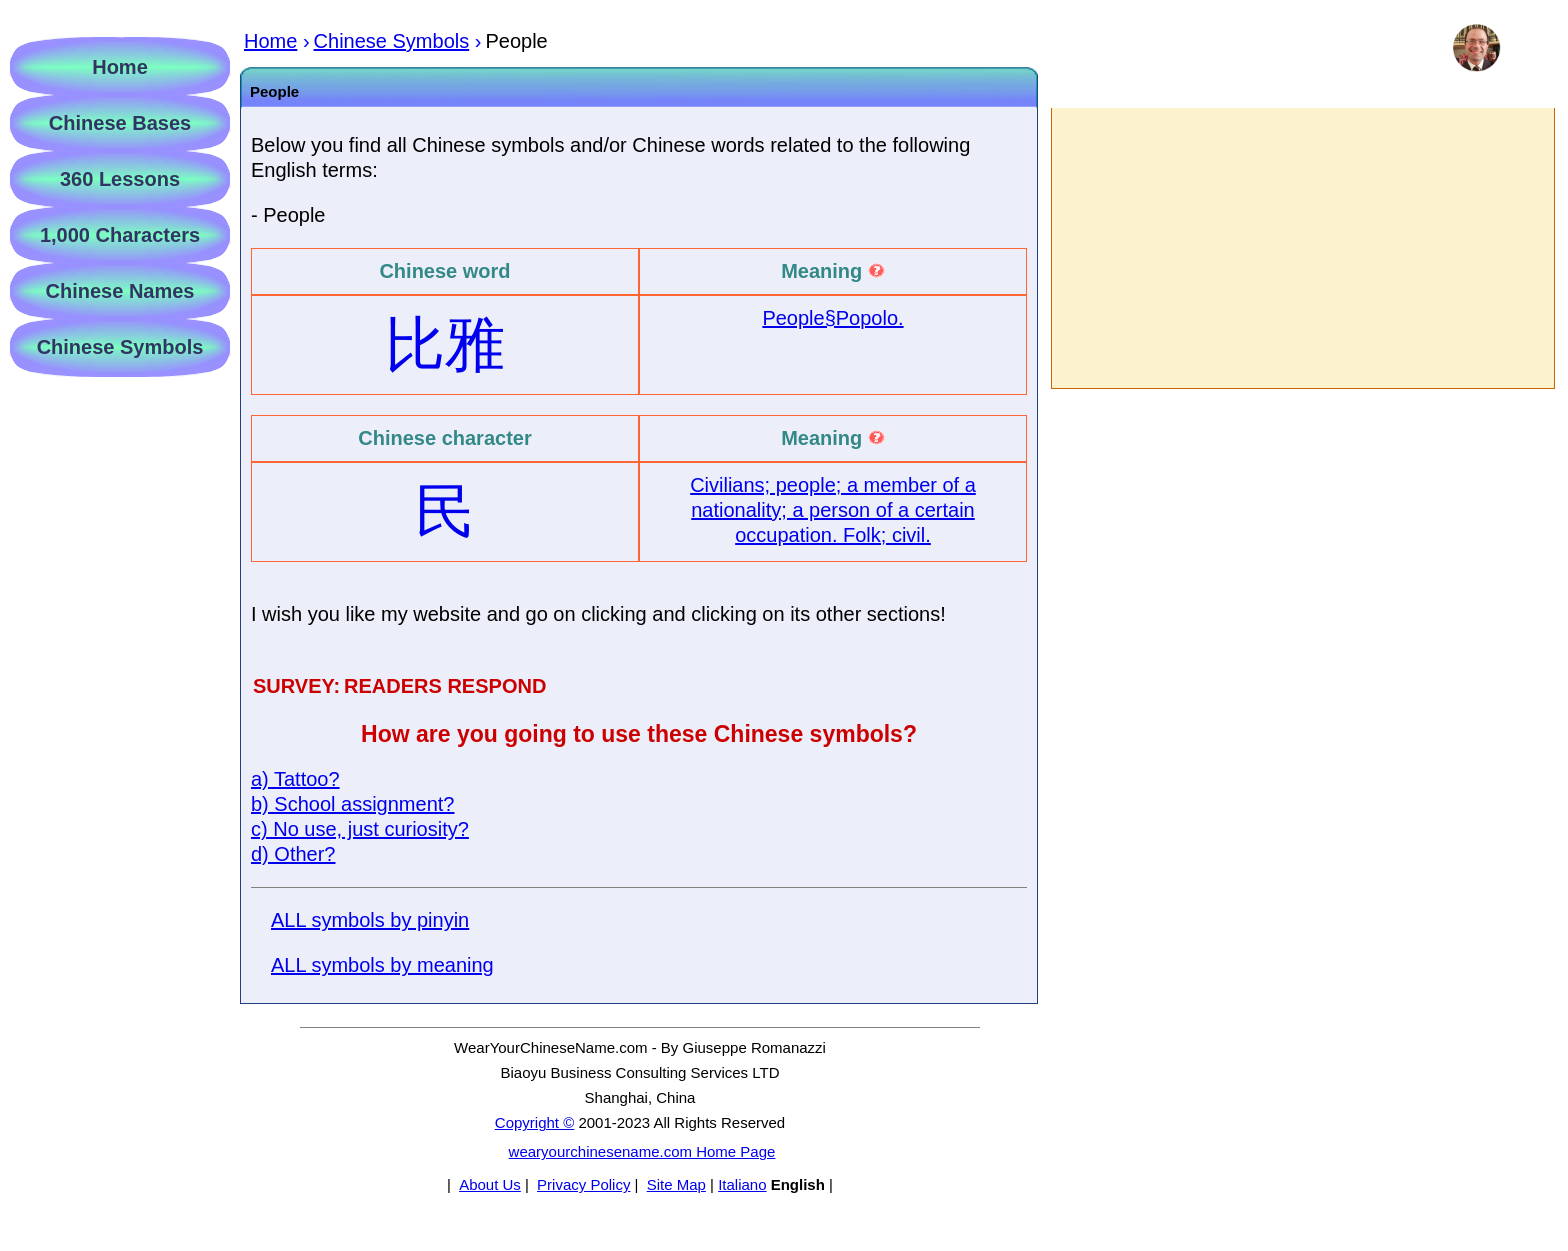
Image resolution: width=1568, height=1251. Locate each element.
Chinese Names (120, 291)
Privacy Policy (583, 1184)
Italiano (742, 1184)
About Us (490, 1184)
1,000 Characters (120, 235)
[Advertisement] (1302, 248)
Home (120, 67)
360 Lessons (120, 179)
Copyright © (534, 1122)
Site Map (676, 1184)
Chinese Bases (120, 123)
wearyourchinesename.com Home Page (642, 1151)
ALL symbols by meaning (382, 965)
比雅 (445, 344)
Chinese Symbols (120, 347)
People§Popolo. (832, 318)
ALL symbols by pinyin (370, 920)
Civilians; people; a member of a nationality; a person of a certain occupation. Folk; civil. (833, 510)
